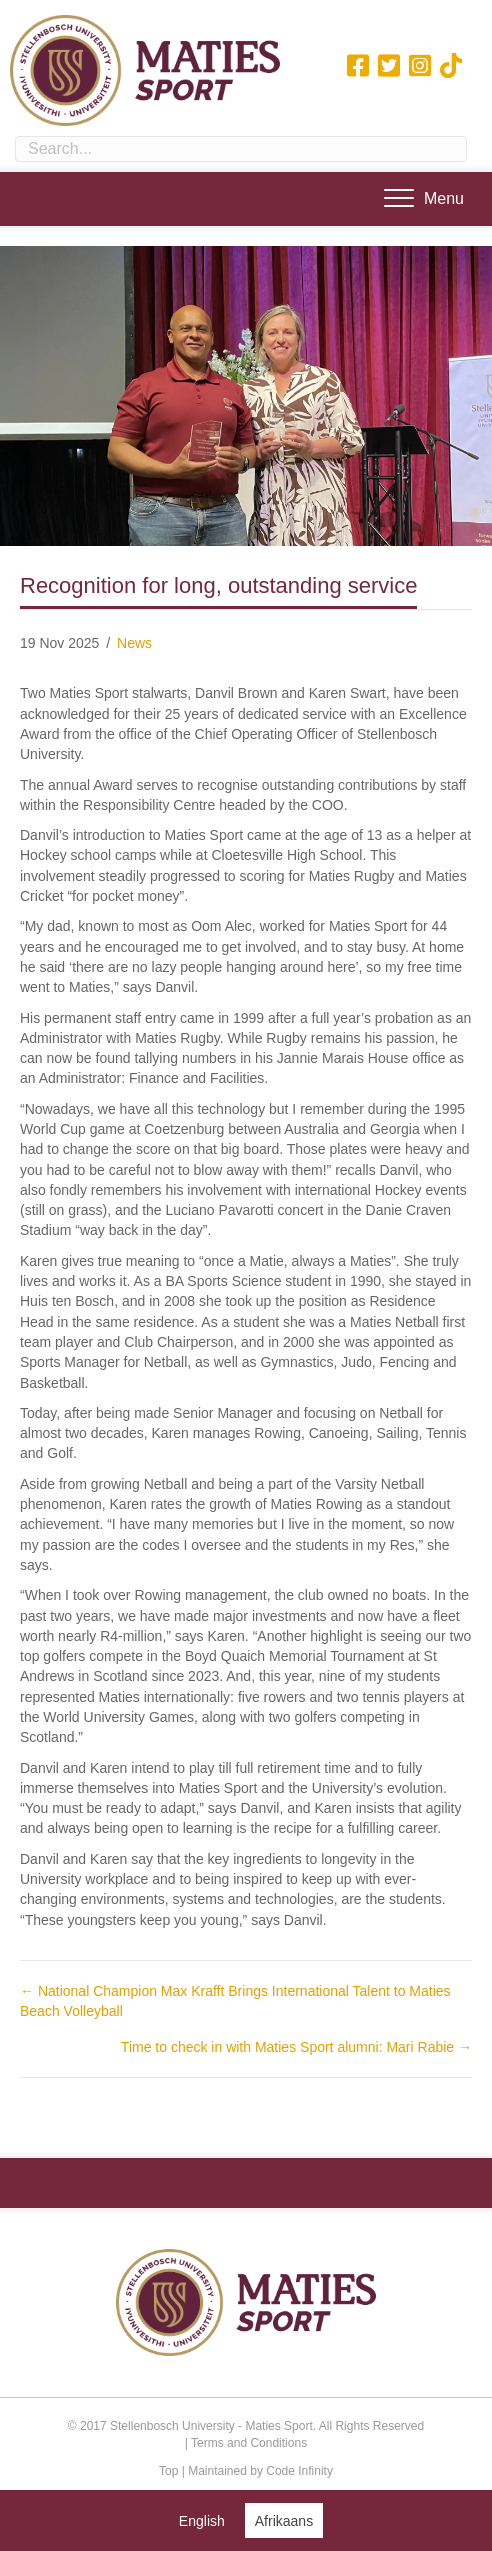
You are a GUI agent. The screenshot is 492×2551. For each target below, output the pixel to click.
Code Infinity (299, 2471)
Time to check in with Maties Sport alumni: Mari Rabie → (296, 2047)
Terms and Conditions (249, 2443)
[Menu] (424, 199)
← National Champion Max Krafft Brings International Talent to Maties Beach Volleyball (235, 2001)
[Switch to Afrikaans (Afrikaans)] (284, 2520)
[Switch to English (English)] (202, 2520)
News (134, 643)
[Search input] (241, 149)
